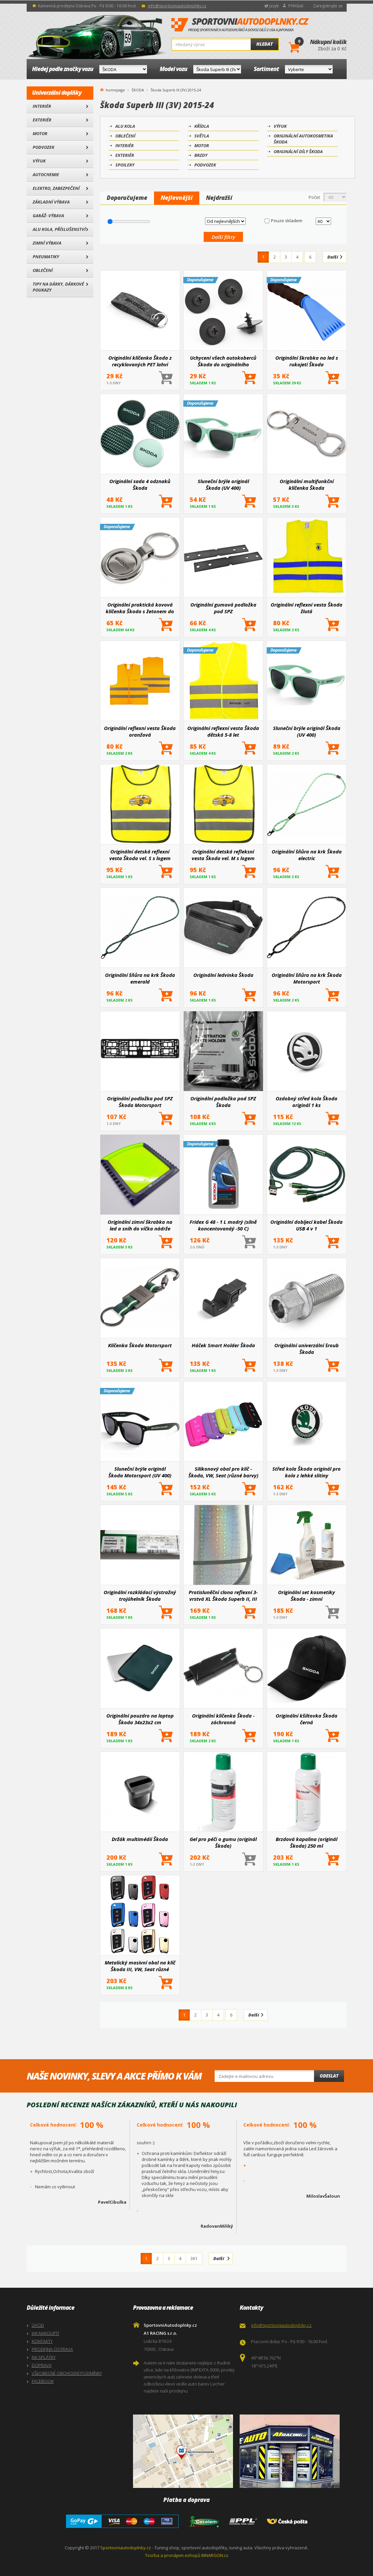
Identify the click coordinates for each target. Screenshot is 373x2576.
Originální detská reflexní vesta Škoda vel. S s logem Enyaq (140, 854)
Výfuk (39, 161)
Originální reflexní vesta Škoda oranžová (140, 731)
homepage (115, 89)
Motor (40, 133)
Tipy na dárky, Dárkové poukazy (58, 287)
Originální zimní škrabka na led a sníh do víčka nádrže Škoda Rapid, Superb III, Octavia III (140, 1225)
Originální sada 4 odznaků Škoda (139, 484)
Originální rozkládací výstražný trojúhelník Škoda (140, 1595)
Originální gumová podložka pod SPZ (223, 608)
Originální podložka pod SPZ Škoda (223, 1101)
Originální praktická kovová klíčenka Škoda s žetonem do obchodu (140, 608)
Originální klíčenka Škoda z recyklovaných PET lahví (140, 361)
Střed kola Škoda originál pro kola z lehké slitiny (306, 1472)
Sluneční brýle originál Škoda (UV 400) (223, 484)
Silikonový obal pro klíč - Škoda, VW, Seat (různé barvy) (223, 1472)
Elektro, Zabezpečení (56, 188)
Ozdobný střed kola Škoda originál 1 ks (306, 1101)
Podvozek (43, 147)
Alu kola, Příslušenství (59, 229)
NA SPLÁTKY (44, 2357)
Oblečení (43, 270)
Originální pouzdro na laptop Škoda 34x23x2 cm (140, 1719)
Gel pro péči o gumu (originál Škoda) (223, 1842)
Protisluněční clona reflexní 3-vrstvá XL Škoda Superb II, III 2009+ (223, 1595)
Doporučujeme (127, 198)
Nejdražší (219, 198)
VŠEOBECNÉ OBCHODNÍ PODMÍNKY (67, 2373)
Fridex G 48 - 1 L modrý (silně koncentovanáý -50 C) (223, 1225)
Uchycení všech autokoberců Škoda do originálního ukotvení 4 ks (223, 361)
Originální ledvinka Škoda (223, 975)
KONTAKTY (42, 2341)
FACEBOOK (43, 2381)
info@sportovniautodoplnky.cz (177, 6)
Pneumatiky (46, 257)
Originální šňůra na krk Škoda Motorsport (307, 978)
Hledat (264, 44)
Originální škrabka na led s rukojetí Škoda (306, 361)
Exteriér (42, 120)
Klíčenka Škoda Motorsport (140, 1345)
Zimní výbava (47, 243)
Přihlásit (295, 6)
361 (193, 2258)
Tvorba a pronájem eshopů (172, 2555)
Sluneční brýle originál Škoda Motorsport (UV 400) (139, 1472)
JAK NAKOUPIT (45, 2333)
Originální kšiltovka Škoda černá (306, 1719)
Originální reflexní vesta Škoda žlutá (306, 608)
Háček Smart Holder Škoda (223, 1345)
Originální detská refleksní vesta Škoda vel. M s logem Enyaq (223, 854)
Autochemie (46, 174)
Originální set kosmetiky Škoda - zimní (306, 1595)
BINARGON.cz (214, 2555)
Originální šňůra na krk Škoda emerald (140, 978)
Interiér (42, 106)
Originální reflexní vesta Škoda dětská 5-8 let (223, 731)
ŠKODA (138, 89)
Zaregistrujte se (328, 6)
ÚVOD (38, 2325)
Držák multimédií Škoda (140, 1839)
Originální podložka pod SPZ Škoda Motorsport (140, 1101)
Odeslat (329, 2076)
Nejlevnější (177, 198)
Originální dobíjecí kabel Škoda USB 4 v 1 (306, 1225)
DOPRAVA (42, 2365)
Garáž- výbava (48, 216)
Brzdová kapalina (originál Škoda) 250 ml (306, 1842)
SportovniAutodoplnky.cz (240, 25)
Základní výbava (51, 202)
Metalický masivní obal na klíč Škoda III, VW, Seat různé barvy (140, 1965)
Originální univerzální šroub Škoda (306, 1348)
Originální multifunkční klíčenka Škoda (307, 484)
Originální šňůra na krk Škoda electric (307, 854)
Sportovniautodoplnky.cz (125, 2548)
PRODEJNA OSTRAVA (52, 2349)
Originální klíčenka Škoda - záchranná (223, 1719)
